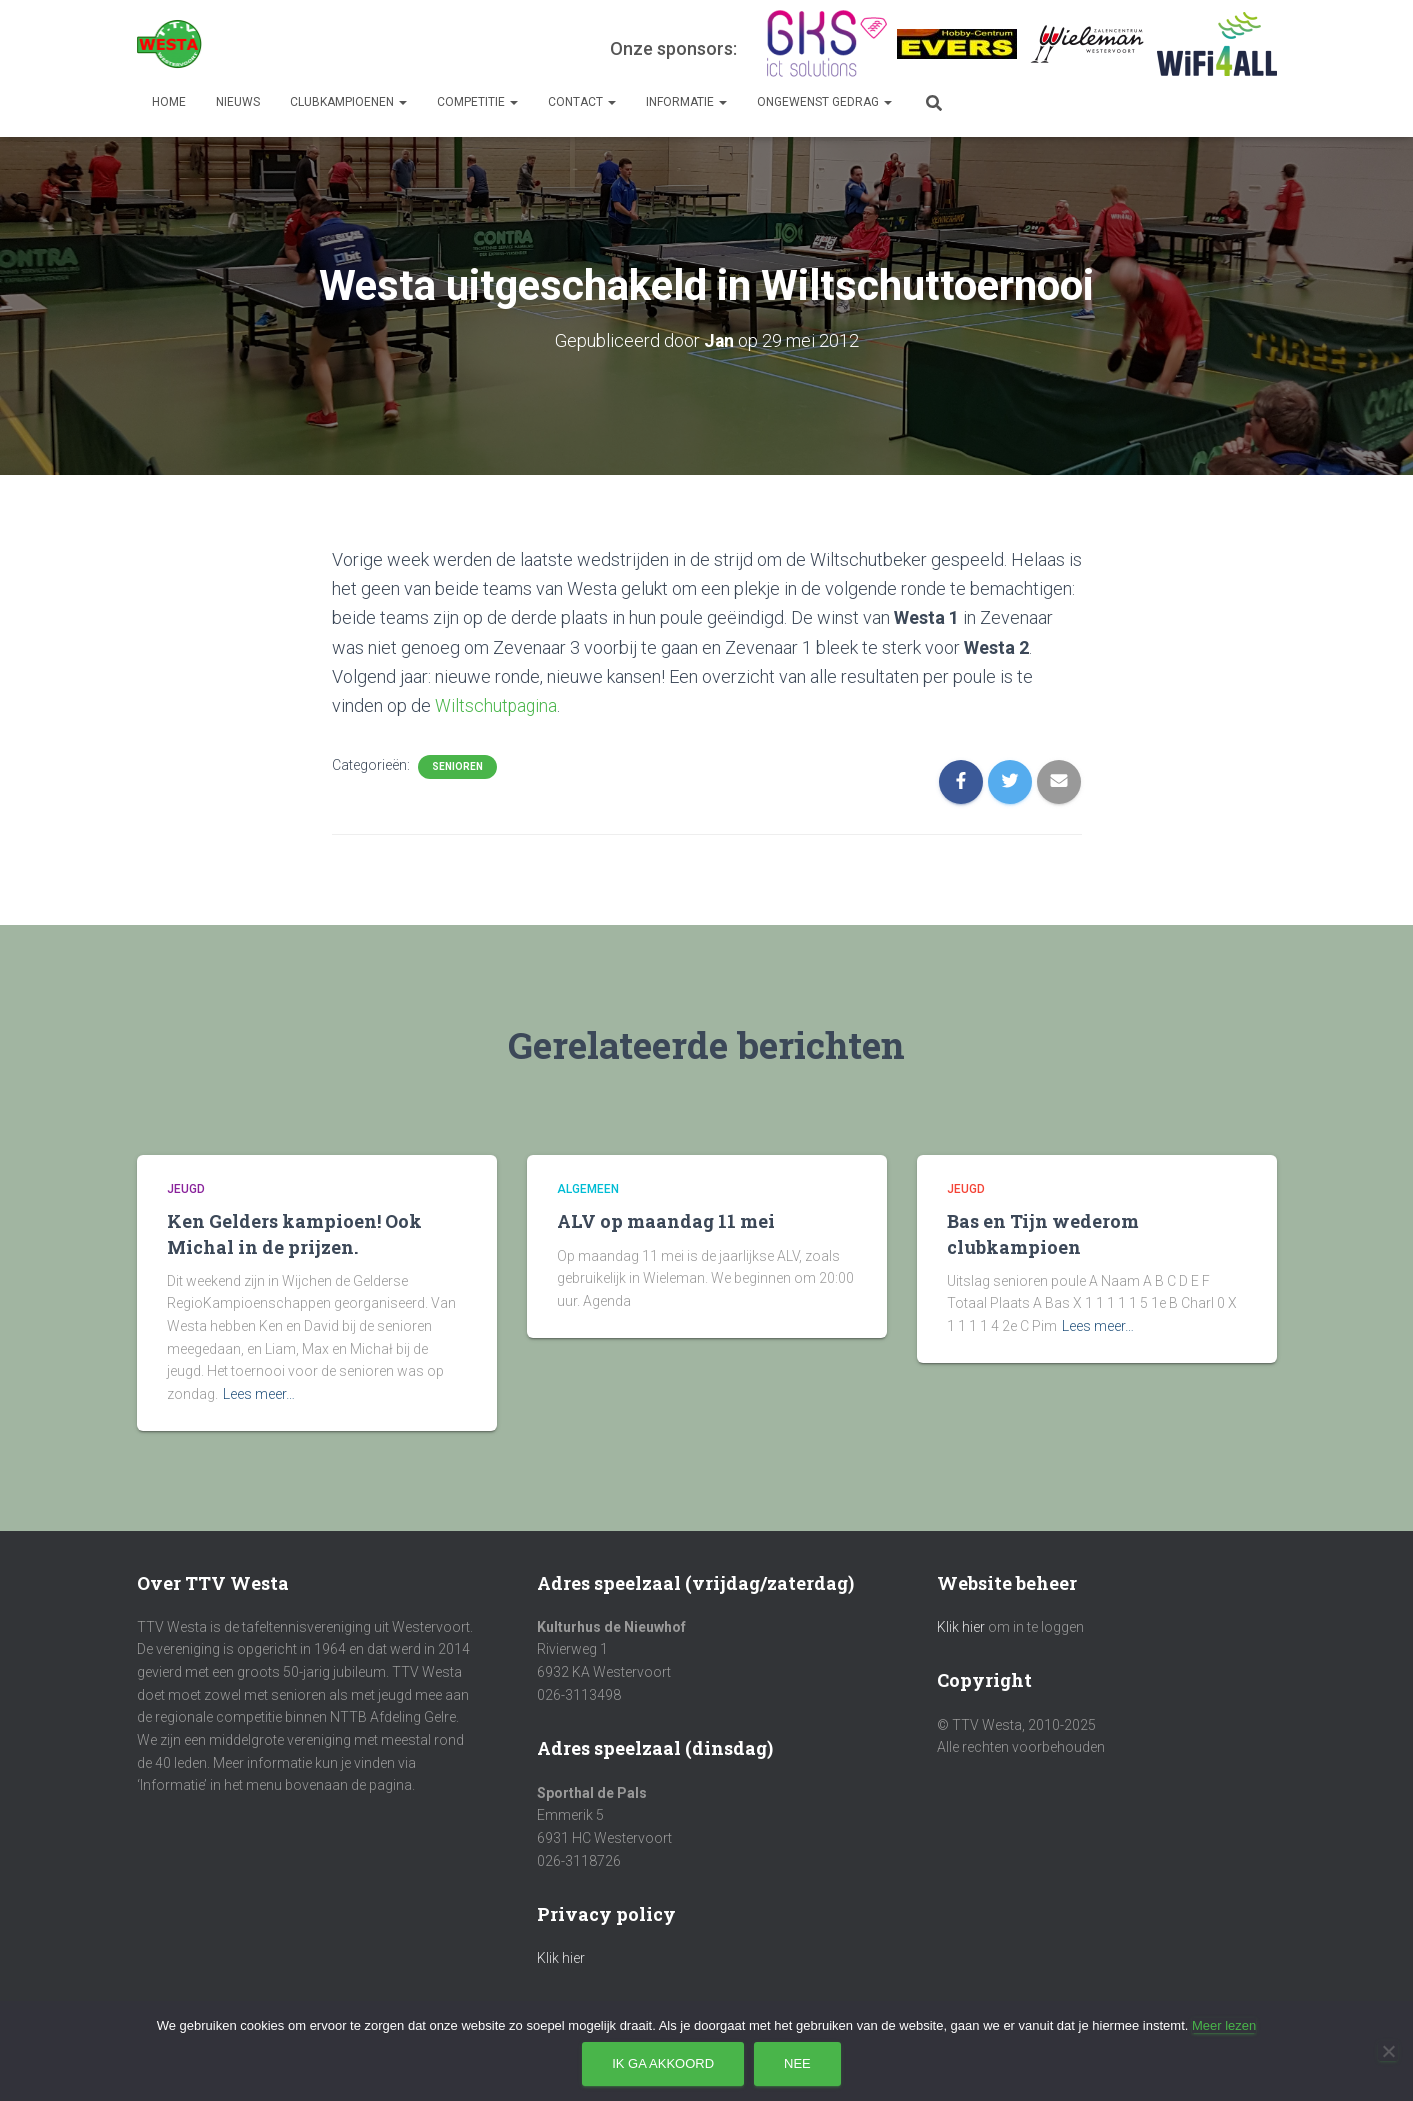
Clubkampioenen (348, 102)
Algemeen (588, 1188)
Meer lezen (1224, 2025)
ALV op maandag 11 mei (666, 1221)
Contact (582, 102)
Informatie (686, 102)
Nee (797, 2063)
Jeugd (186, 1188)
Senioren (457, 766)
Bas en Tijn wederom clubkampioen (1043, 1233)
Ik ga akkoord (663, 2063)
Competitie (477, 102)
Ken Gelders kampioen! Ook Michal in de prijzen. (294, 1233)
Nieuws (238, 102)
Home (169, 102)
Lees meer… (259, 1393)
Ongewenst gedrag (824, 102)
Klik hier (561, 1958)
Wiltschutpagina (497, 704)
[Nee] (1388, 2051)
